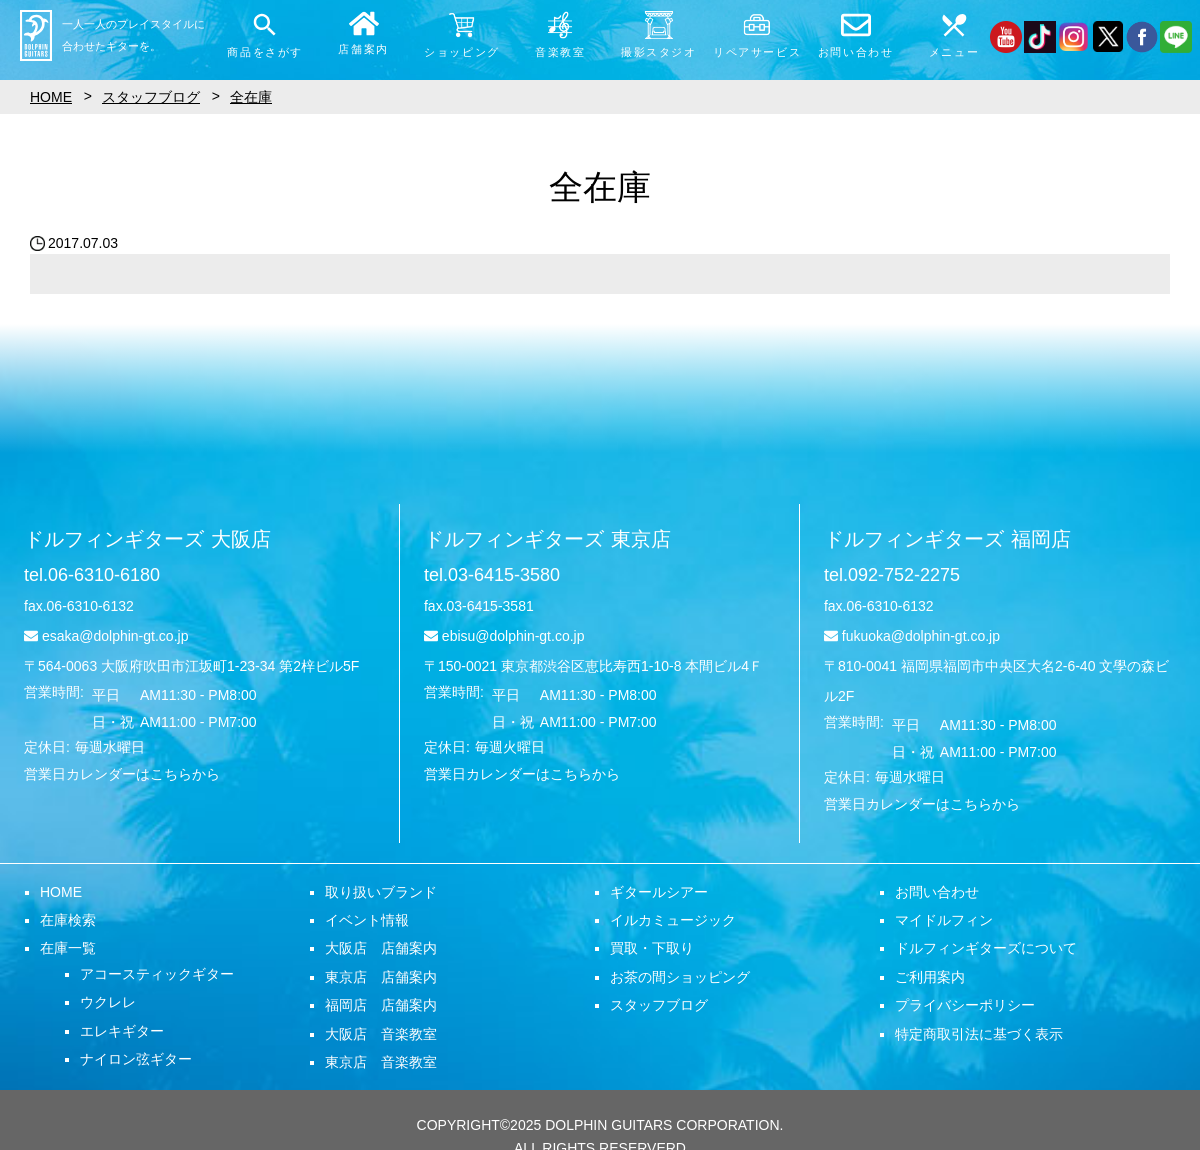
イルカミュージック (673, 920)
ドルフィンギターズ (147, 539)
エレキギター (122, 1031)
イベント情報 (367, 920)
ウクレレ (108, 1002)
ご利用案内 (930, 977)
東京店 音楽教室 (381, 1062)
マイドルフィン (944, 920)
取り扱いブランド (381, 892)
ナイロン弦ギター (136, 1059)
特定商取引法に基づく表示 (979, 1034)
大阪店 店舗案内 (381, 948)
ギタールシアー (659, 892)
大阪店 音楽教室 (381, 1034)
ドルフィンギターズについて (986, 948)
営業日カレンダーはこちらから (122, 774)
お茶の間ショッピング (680, 977)
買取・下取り (652, 948)
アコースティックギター (157, 974)
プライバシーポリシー (965, 1005)
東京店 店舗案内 (381, 977)
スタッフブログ (659, 1005)
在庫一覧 (68, 948)
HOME (61, 892)
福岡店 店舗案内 (381, 1005)
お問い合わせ (937, 892)
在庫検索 (68, 920)
